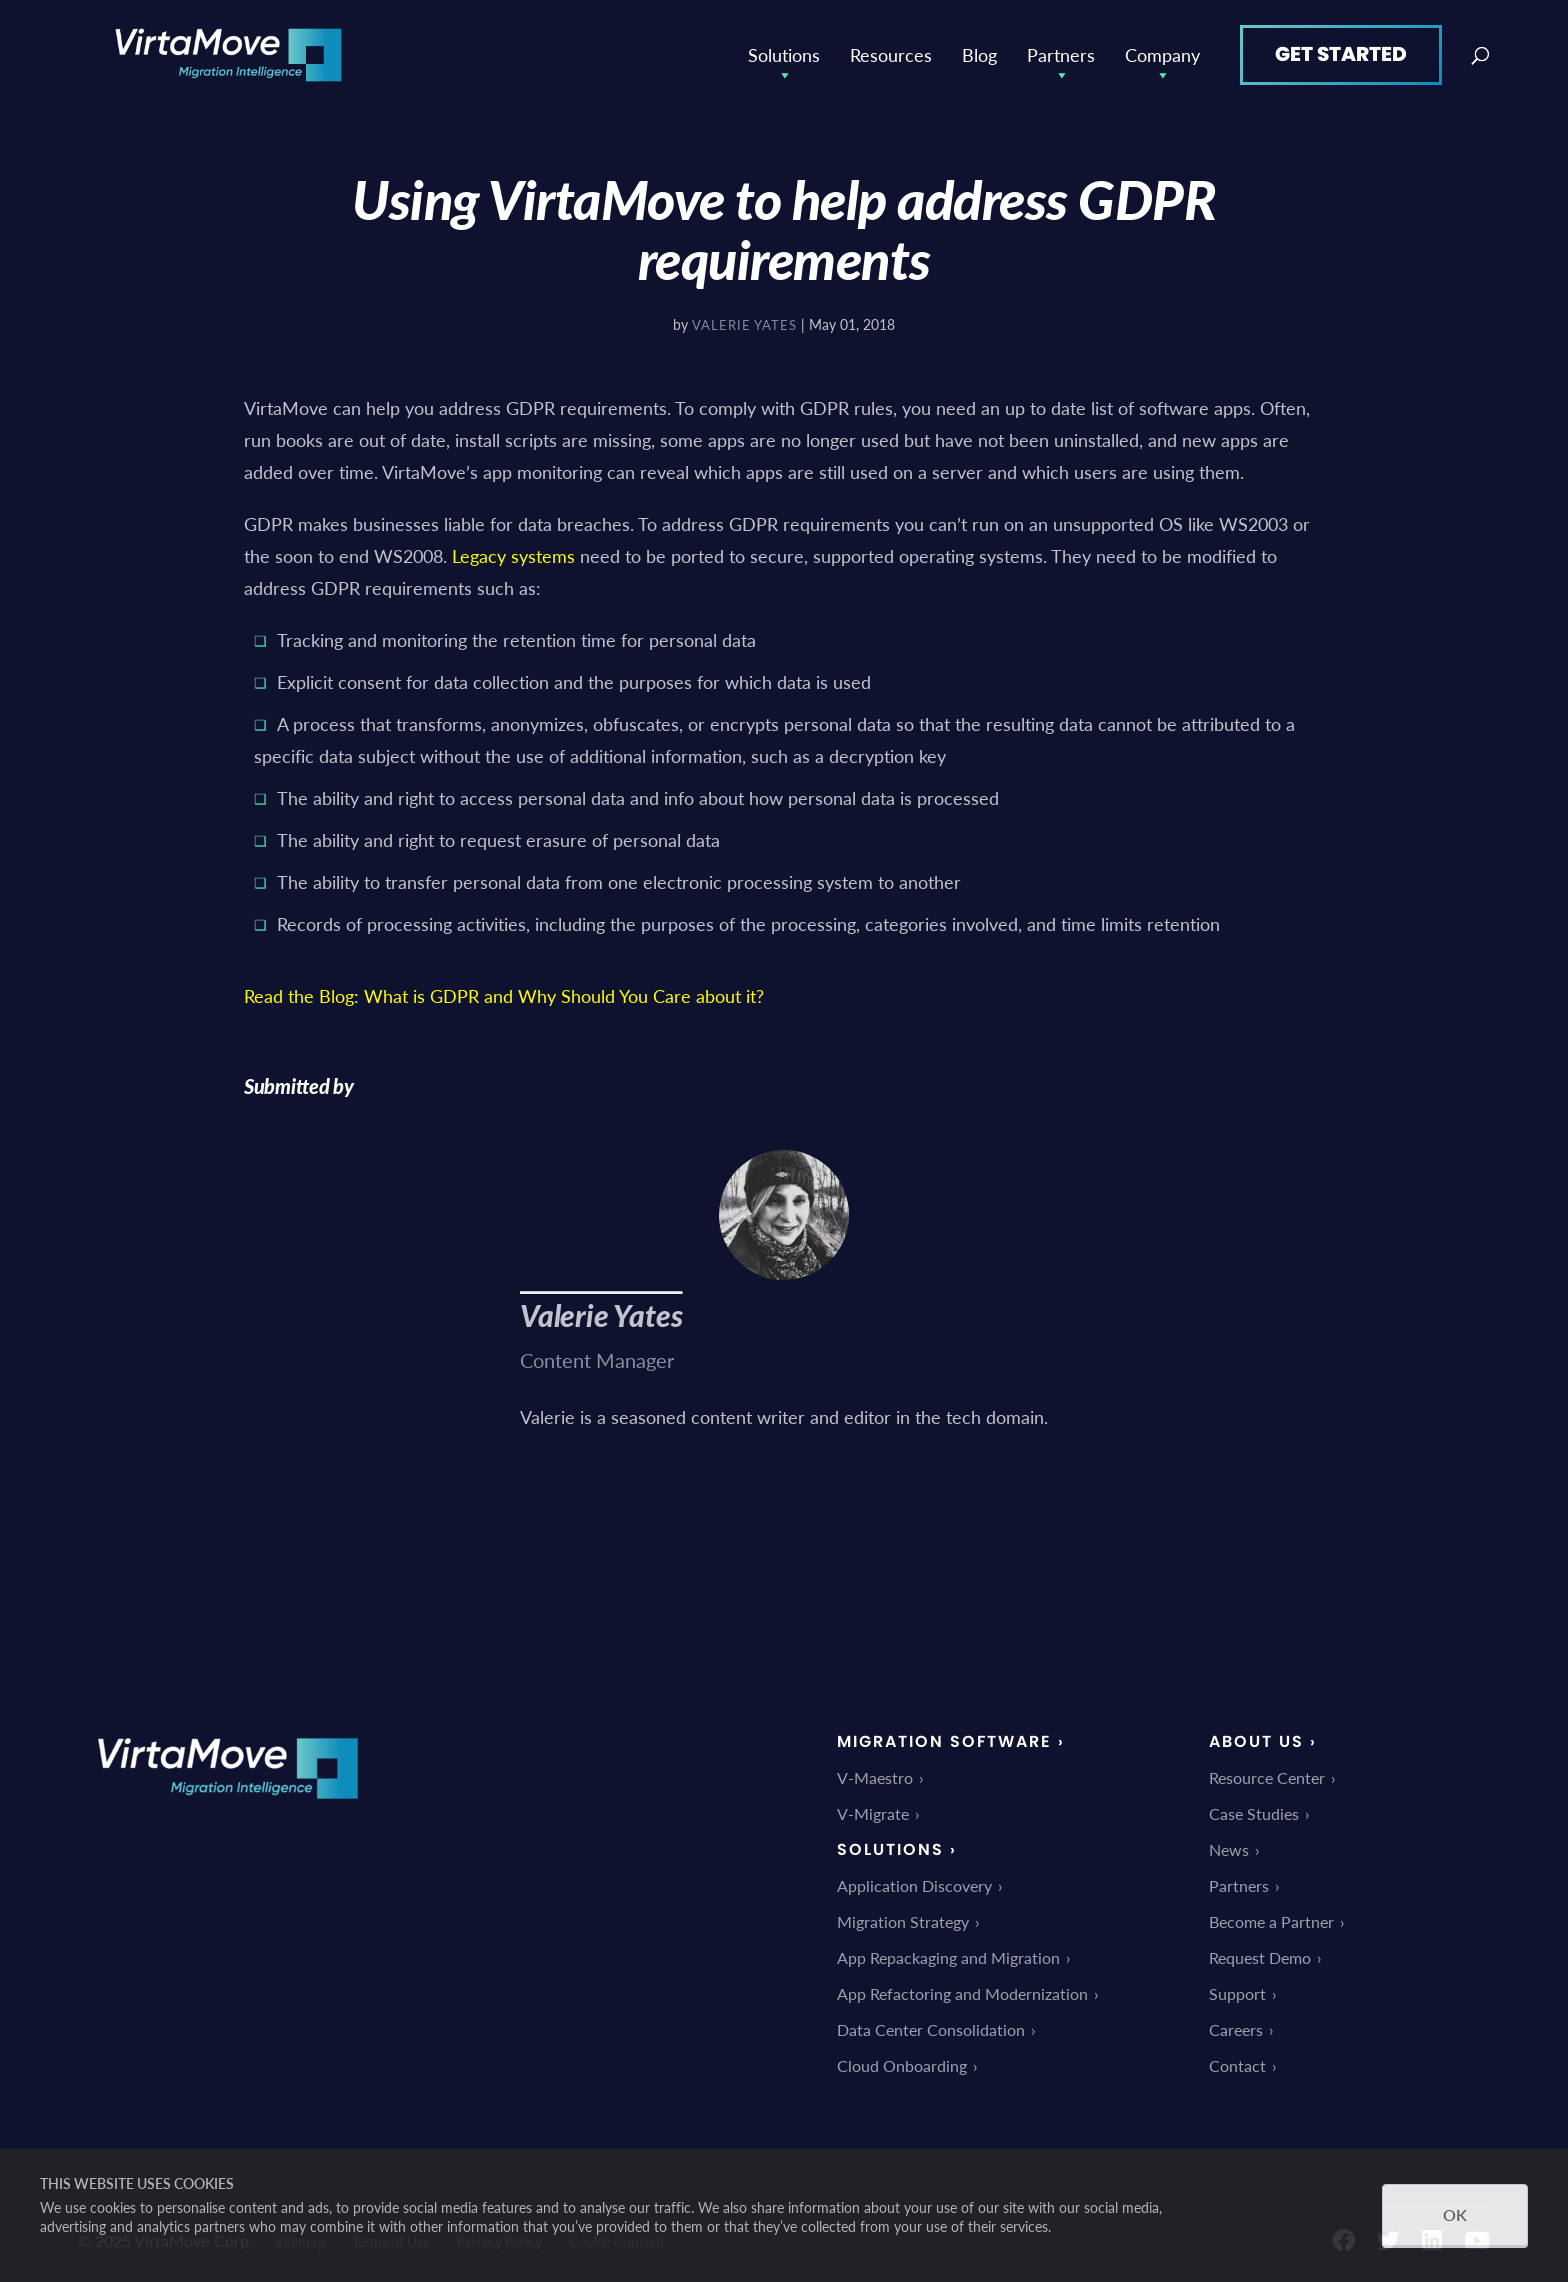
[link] (228, 1812)
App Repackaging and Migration (948, 1957)
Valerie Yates (744, 324)
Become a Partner (1271, 1921)
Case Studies (1254, 1813)
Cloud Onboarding (902, 2065)
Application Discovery (914, 1885)
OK (1455, 2214)
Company (1162, 55)
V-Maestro (875, 1777)
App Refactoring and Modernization (962, 1993)
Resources (891, 54)
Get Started (1341, 54)
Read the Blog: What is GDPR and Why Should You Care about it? (504, 995)
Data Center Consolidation (931, 2029)
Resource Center (1267, 1777)
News (1229, 1849)
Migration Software (944, 1741)
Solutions (784, 55)
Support (1237, 1993)
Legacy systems (513, 555)
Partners (1061, 55)
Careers (1236, 2029)
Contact (1237, 2065)
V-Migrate (873, 1813)
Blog (979, 54)
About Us (1256, 1741)
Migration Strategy (903, 1921)
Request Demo (1260, 1957)
